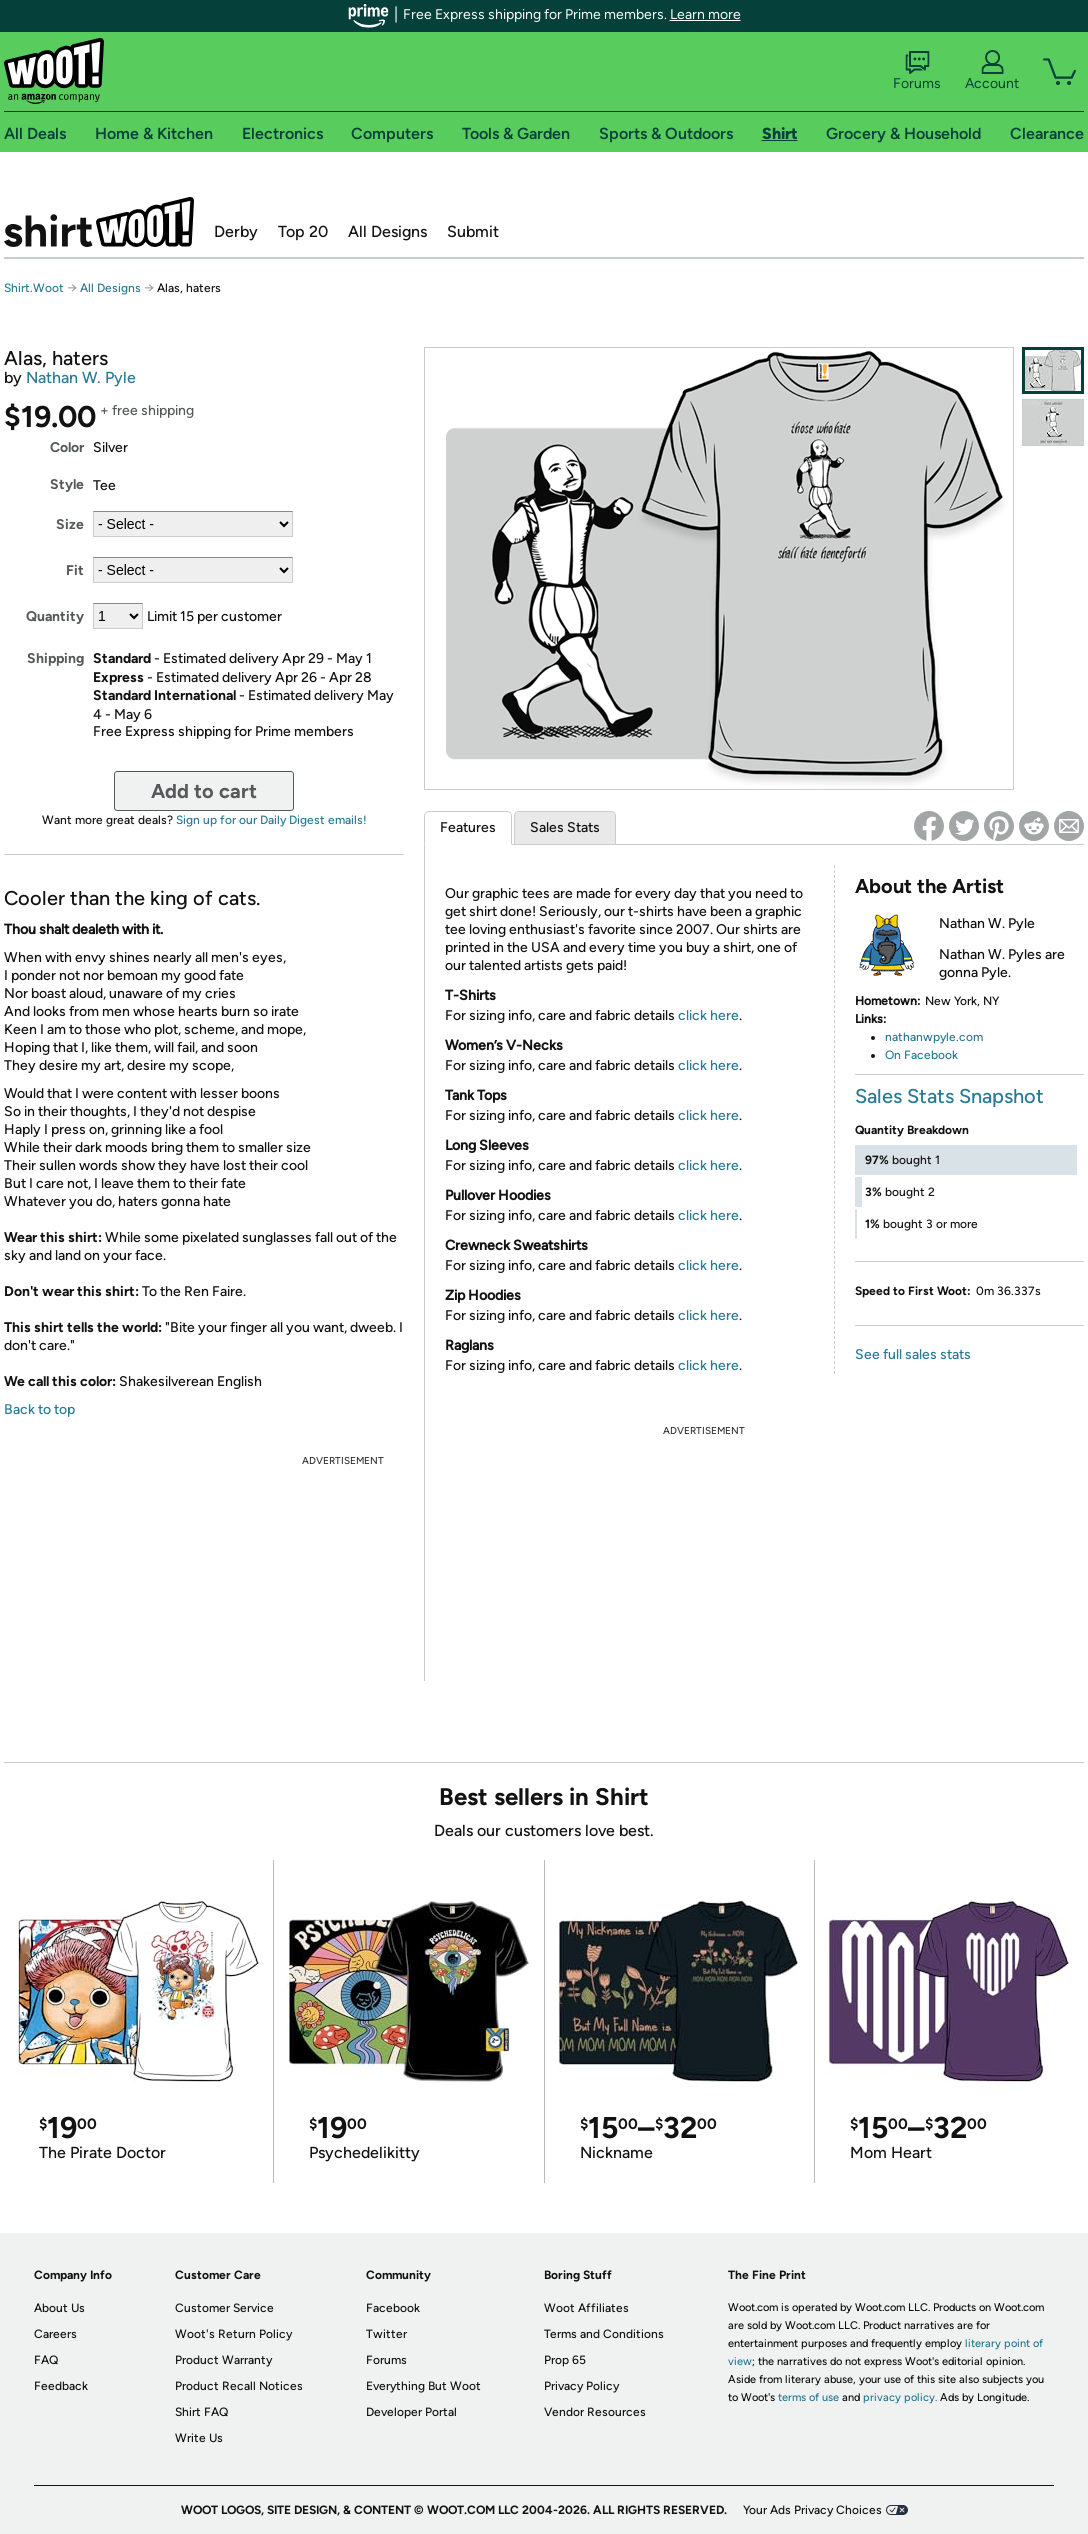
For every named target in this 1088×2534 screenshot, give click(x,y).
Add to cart (204, 791)
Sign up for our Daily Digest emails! (271, 820)
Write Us (199, 2438)
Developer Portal (411, 2412)
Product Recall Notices (239, 2386)
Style (67, 484)
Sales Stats (565, 827)
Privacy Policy (581, 2386)
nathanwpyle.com (934, 1037)
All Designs (387, 231)
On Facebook (921, 1055)
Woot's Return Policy (233, 2334)
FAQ (46, 2360)
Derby (236, 231)
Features (468, 827)
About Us (59, 2308)
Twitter (386, 2334)
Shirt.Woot (99, 222)
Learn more (705, 14)
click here (708, 1015)
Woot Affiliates (586, 2308)
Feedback (61, 2386)
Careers (55, 2334)
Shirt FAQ (201, 2412)
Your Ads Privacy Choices (812, 2510)
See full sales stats (913, 1354)
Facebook (393, 2308)
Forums (917, 71)
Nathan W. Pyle (81, 377)
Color (67, 447)
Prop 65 (565, 2360)
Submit (473, 231)
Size (70, 524)
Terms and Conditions (604, 2334)
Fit (75, 570)
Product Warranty (223, 2360)
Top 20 (303, 231)
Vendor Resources (595, 2412)
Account (992, 71)
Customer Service (224, 2308)
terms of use (808, 2397)
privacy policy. (900, 2397)
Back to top (39, 1409)
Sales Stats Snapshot (949, 1096)
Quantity (55, 616)
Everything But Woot (423, 2386)
